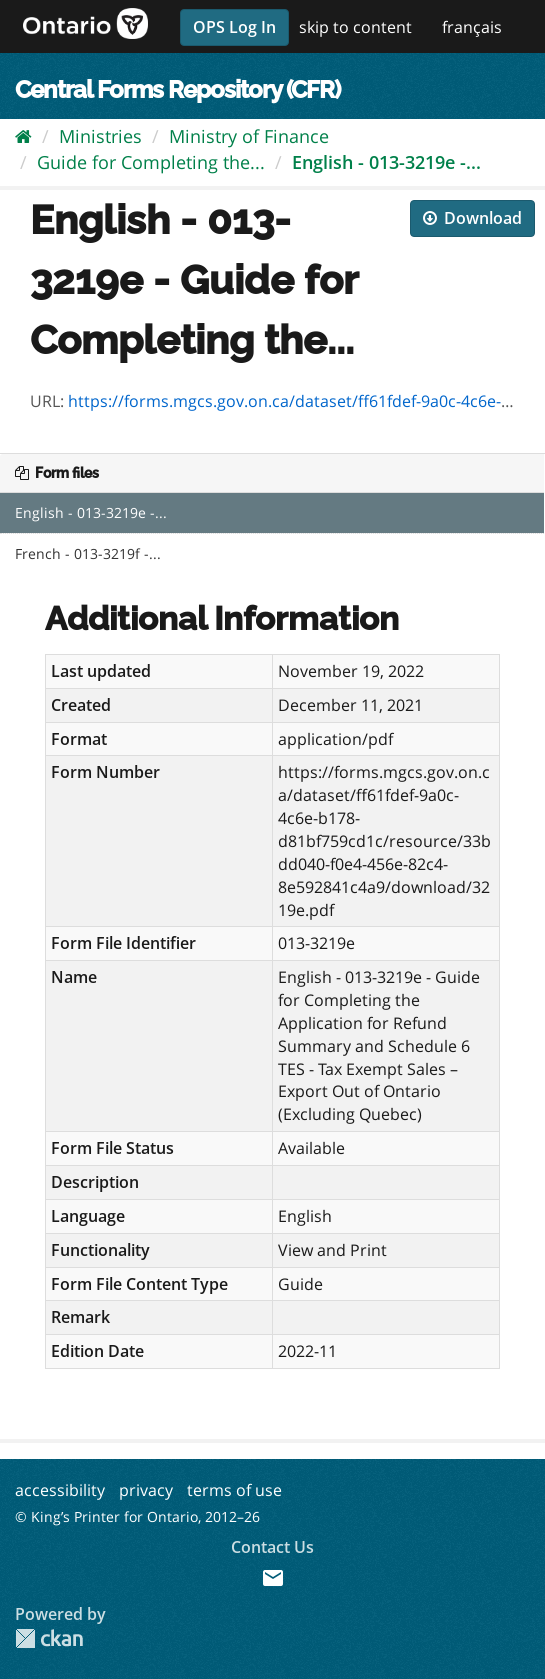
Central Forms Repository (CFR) (177, 89)
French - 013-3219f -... (88, 553)
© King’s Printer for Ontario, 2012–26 (137, 1516)
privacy (146, 1490)
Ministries (100, 136)
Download (472, 218)
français (472, 27)
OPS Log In (234, 27)
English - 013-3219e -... (386, 162)
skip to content (355, 27)
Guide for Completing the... (151, 162)
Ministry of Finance (249, 136)
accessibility (60, 1490)
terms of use (234, 1490)
